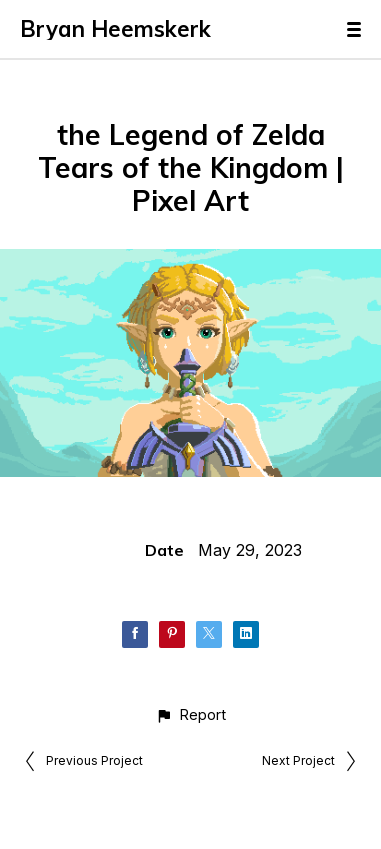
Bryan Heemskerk (115, 29)
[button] (190, 714)
